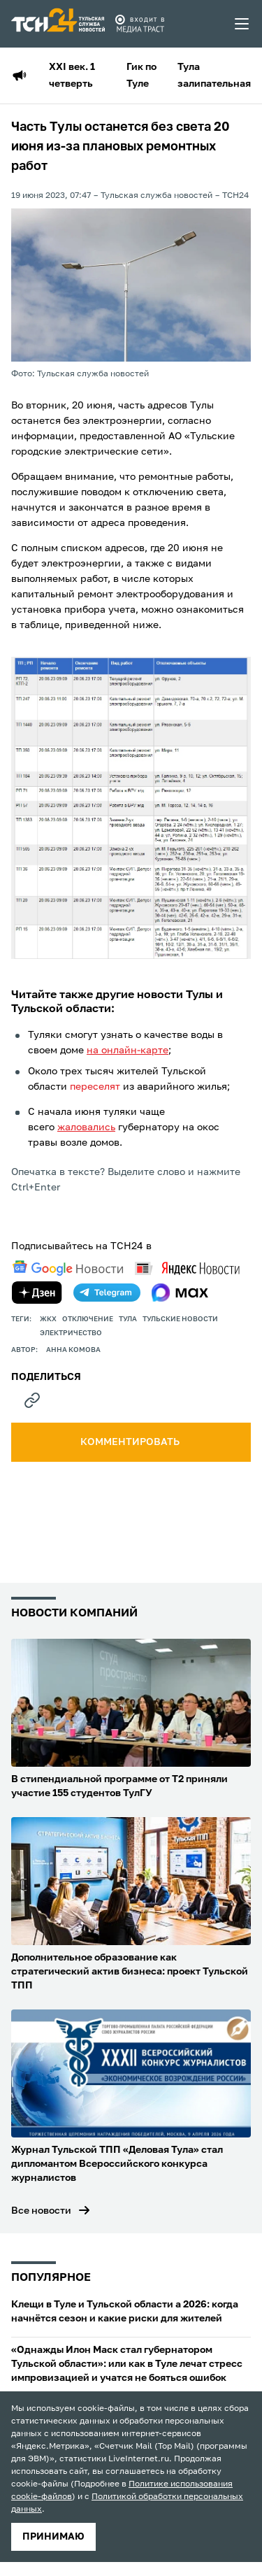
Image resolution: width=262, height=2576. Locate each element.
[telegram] (106, 1292)
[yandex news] (187, 1268)
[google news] (68, 1268)
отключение (87, 1319)
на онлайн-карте (127, 1050)
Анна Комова (73, 1349)
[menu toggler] (242, 23)
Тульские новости (180, 1319)
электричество (71, 1333)
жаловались (86, 1127)
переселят (95, 1087)
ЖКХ (48, 1319)
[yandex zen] (37, 1292)
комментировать (131, 1442)
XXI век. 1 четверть (72, 75)
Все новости (41, 2211)
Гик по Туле (141, 75)
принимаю (53, 2537)
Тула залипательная (214, 75)
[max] (180, 1292)
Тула (128, 1319)
